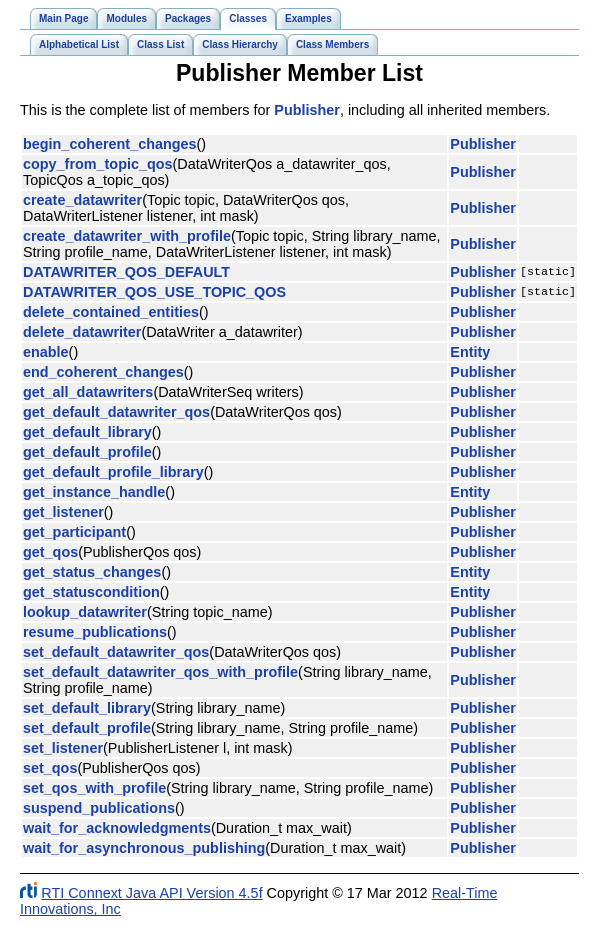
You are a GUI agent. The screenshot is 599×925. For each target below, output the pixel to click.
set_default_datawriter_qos (116, 652)
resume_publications (95, 632)
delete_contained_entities (111, 312)
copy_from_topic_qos (98, 164)
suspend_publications (99, 808)
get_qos (50, 552)
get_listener (63, 512)
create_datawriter (82, 200)
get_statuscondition (91, 592)
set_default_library (87, 708)
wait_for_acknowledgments (117, 828)
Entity (470, 352)
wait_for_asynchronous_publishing (144, 848)
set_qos (50, 768)
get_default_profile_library (113, 472)
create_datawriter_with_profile (127, 236)
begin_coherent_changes (110, 144)
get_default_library (87, 432)
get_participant (74, 532)
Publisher (307, 110)
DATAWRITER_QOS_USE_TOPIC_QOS (154, 292)
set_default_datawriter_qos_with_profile (160, 672)
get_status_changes (92, 572)
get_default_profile (87, 452)
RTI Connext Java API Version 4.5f (151, 893)
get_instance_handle (94, 492)
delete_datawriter (82, 332)
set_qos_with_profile (94, 788)
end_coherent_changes (103, 372)
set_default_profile (87, 728)
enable (46, 352)
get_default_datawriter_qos (116, 412)
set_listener (63, 748)
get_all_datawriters (88, 392)
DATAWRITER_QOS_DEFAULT (126, 272)
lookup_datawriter (85, 612)
